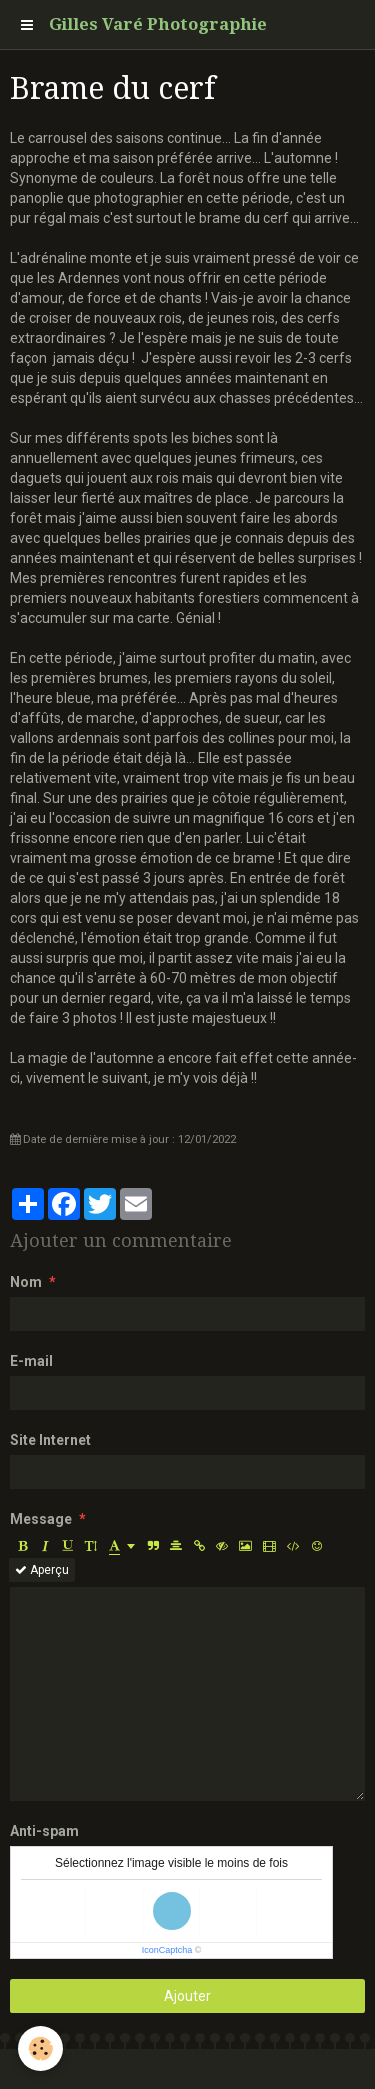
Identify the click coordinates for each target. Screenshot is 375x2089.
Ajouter (187, 1996)
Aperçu (42, 1570)
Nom (26, 1282)
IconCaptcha (167, 1950)
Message (41, 1519)
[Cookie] (40, 2048)
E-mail (31, 1361)
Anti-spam (44, 1831)
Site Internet (50, 1440)
